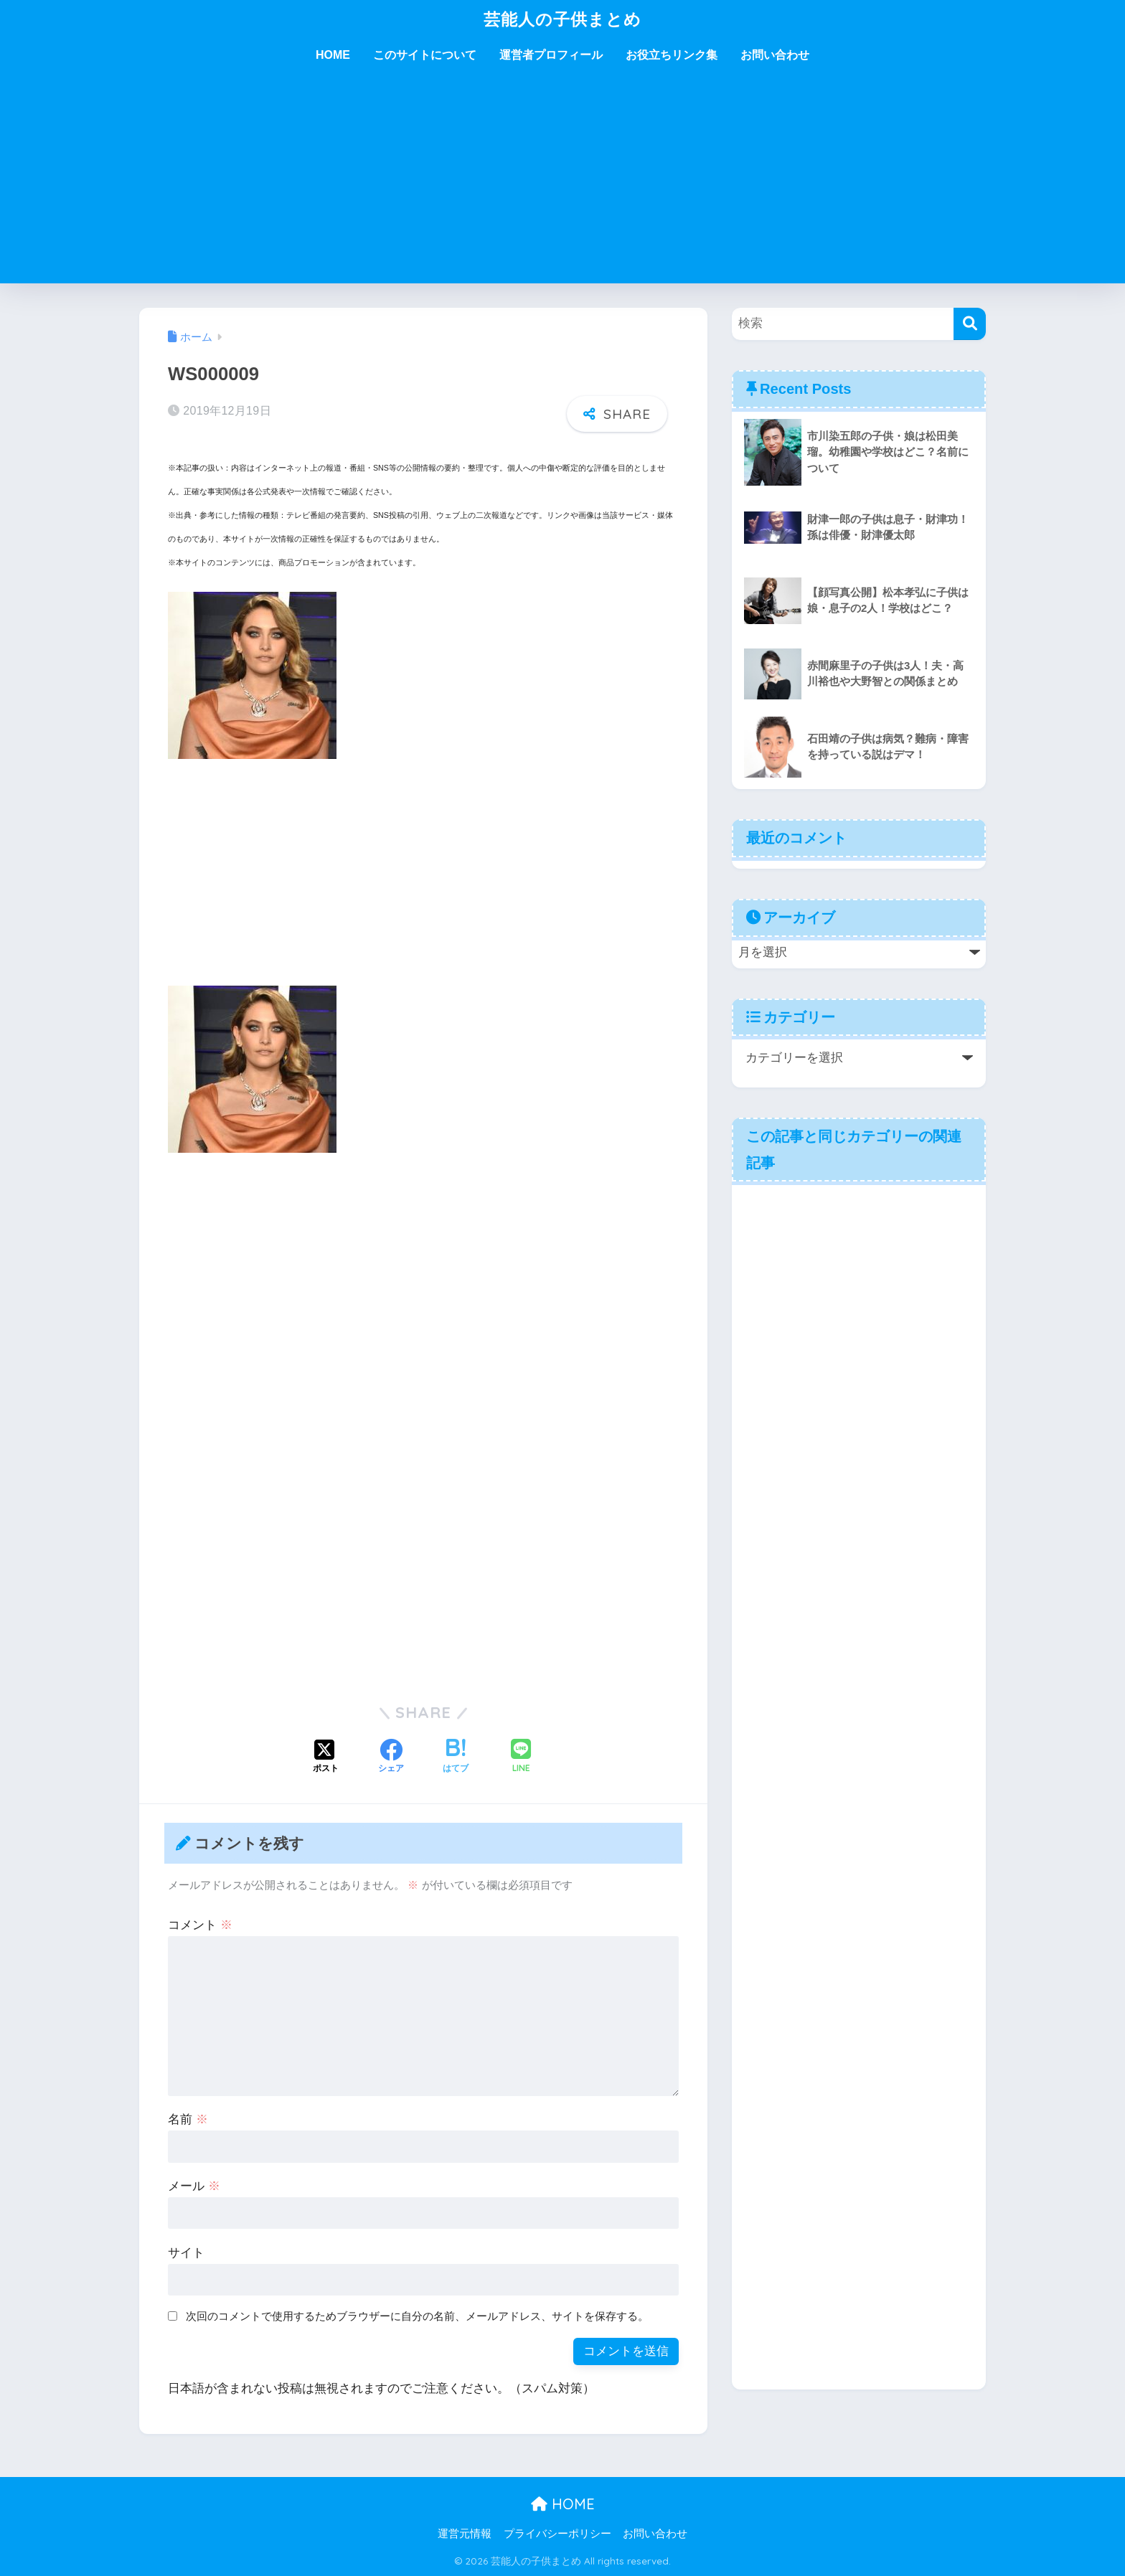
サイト (186, 2253)
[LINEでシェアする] (521, 1757)
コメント (200, 1925)
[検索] (970, 324)
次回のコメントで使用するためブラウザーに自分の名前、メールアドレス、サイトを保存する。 (417, 2316)
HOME (333, 55)
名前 (188, 2119)
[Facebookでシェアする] (391, 1757)
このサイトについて (424, 55)
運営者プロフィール (551, 55)
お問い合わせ (774, 55)
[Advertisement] (562, 182)
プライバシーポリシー (557, 2533)
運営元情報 (464, 2533)
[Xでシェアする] (326, 1757)
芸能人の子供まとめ (562, 19)
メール (194, 2186)
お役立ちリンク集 (671, 55)
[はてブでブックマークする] (456, 1757)
